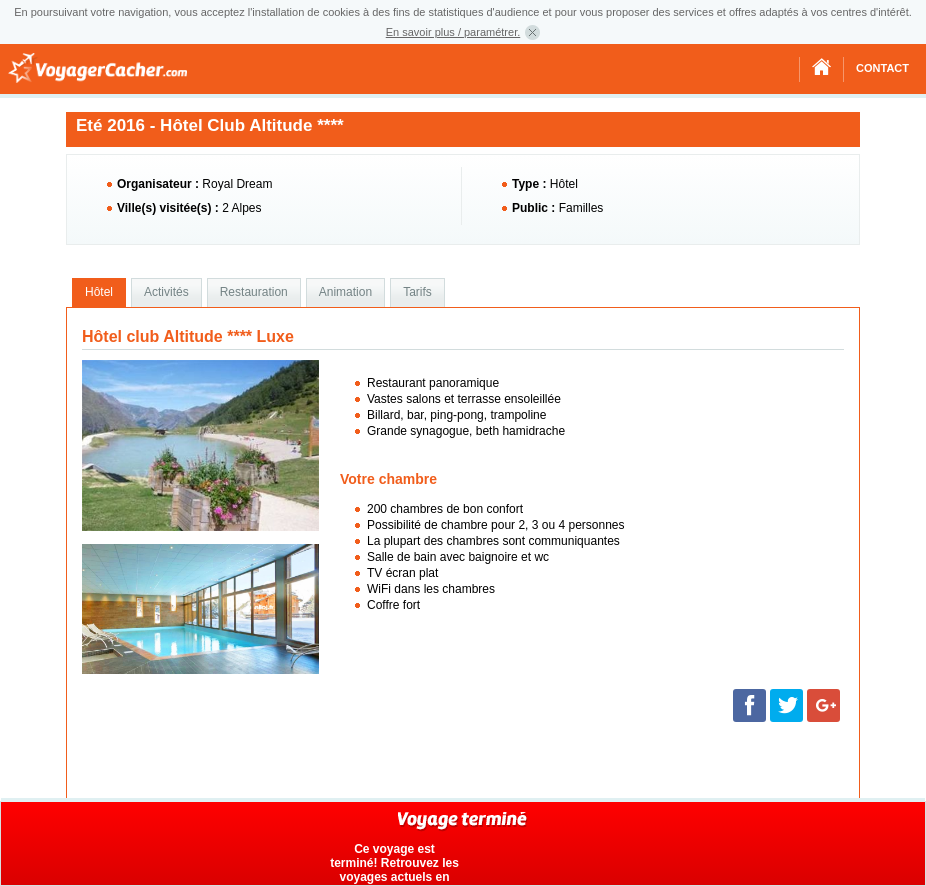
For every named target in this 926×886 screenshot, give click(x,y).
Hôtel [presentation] (99, 292)
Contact (882, 68)
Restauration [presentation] (254, 292)
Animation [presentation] (345, 292)
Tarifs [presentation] (417, 292)
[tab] (99, 293)
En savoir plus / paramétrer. (453, 32)
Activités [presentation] (166, 292)
